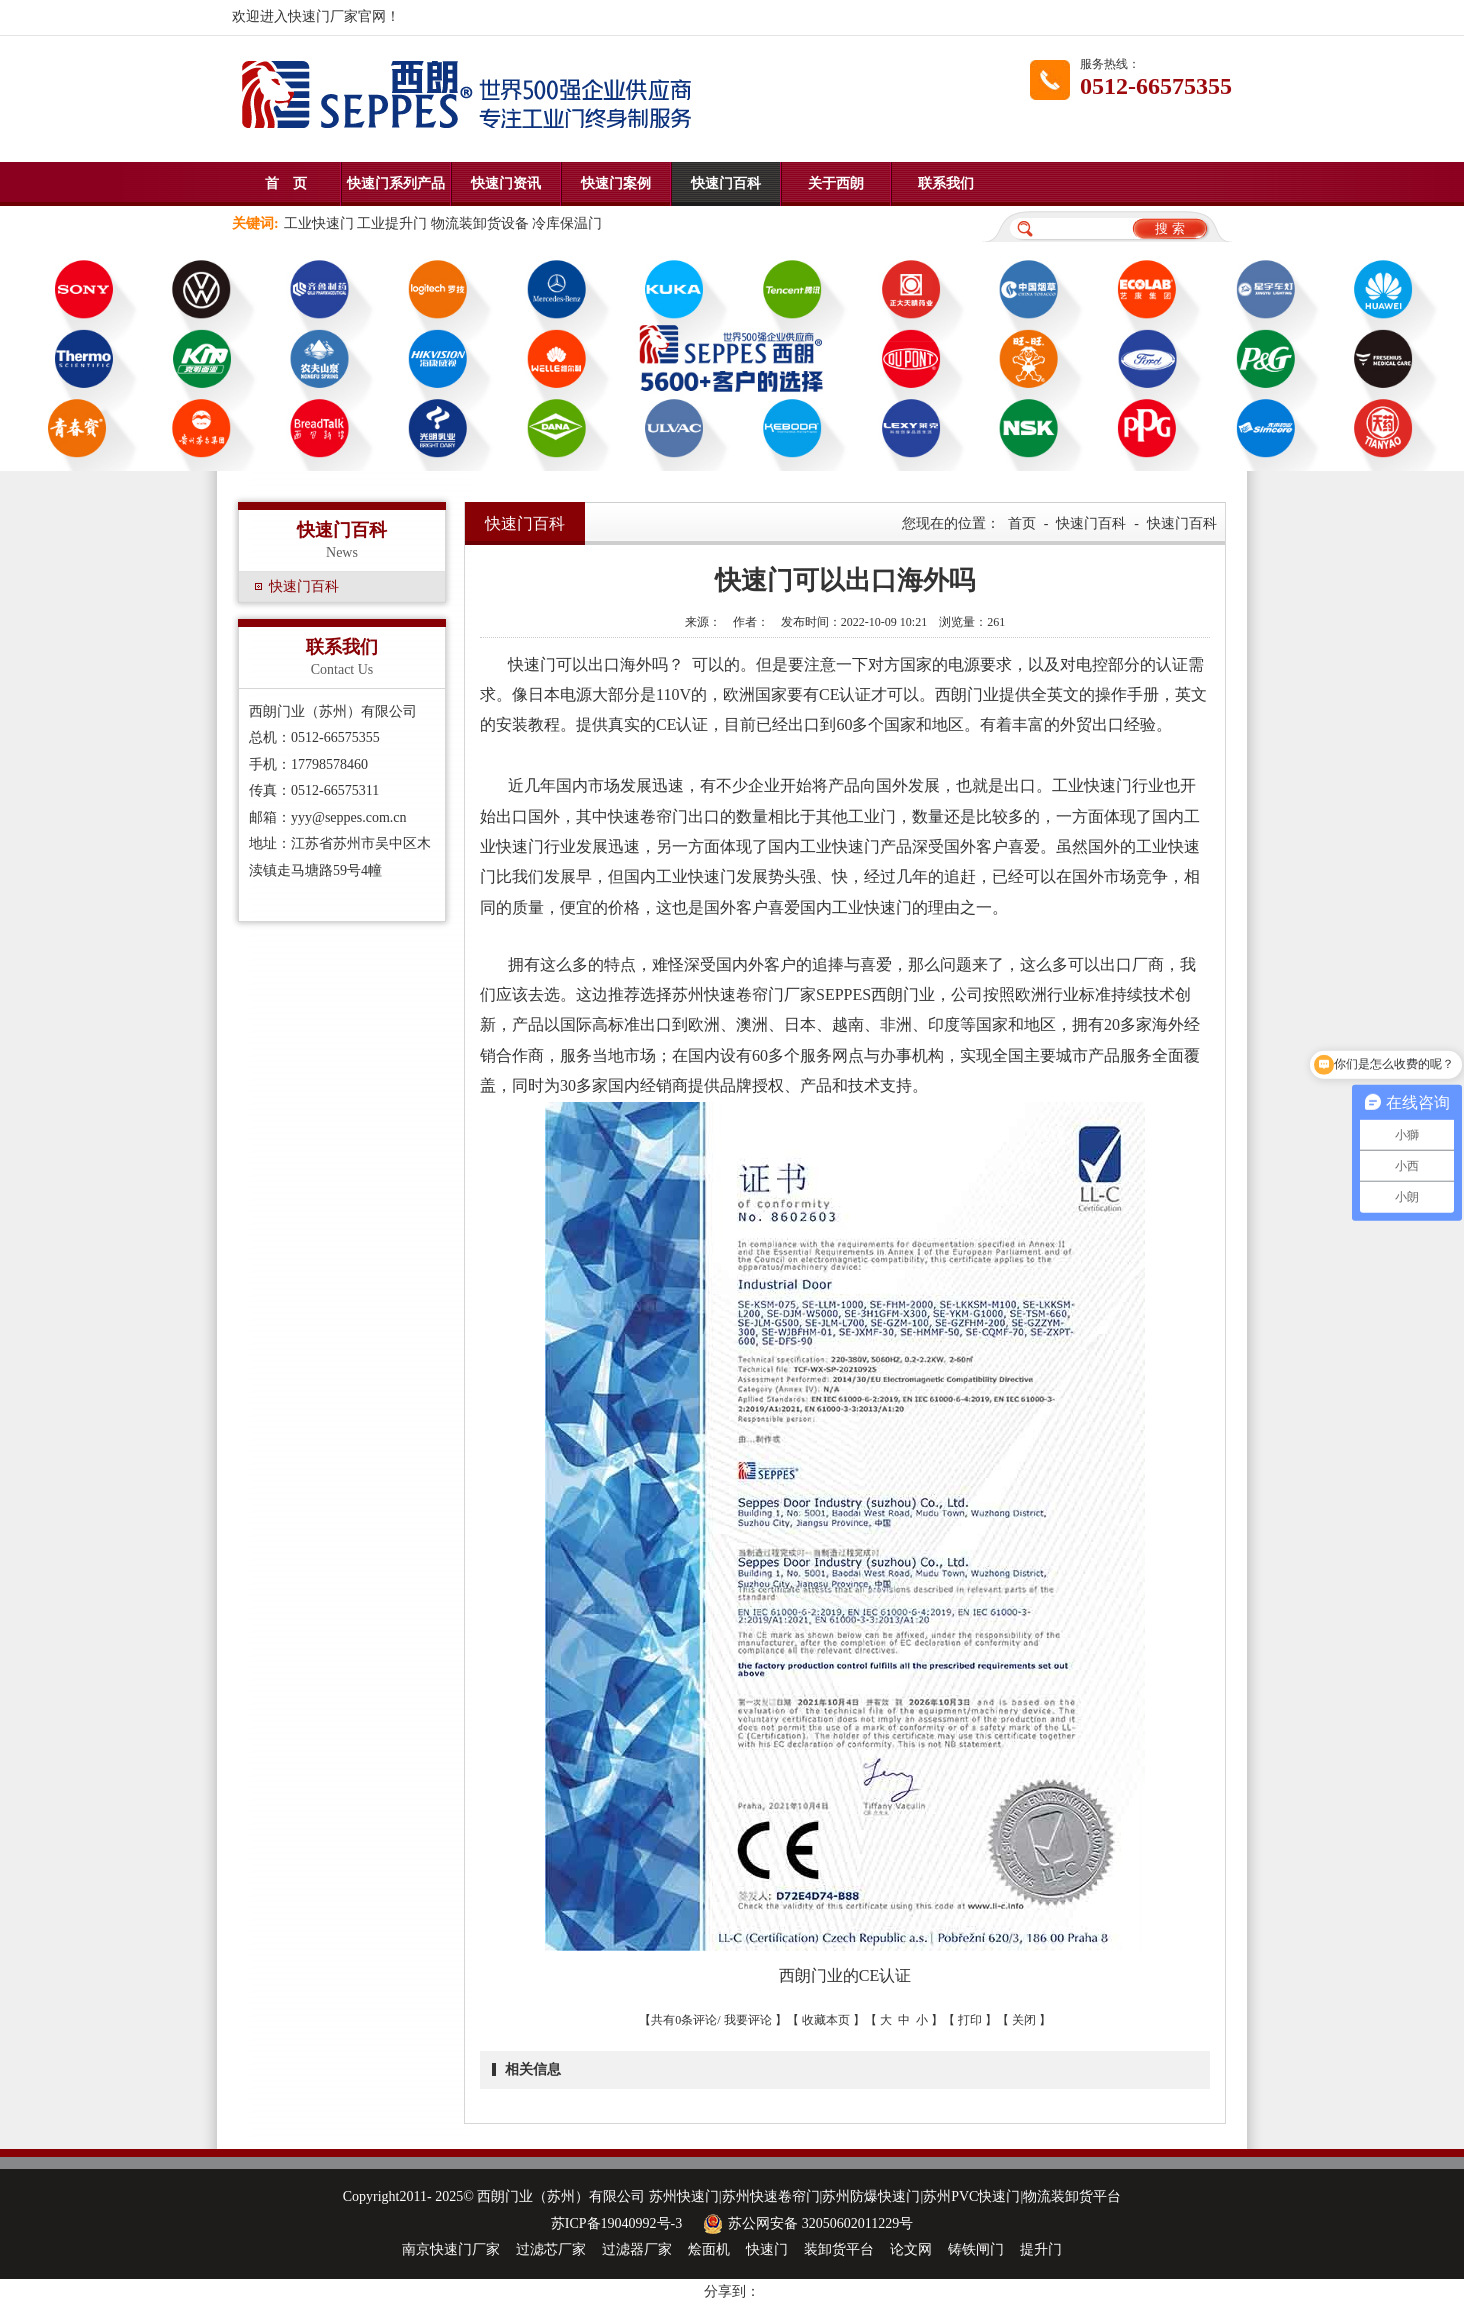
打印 (970, 2020)
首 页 (286, 183)
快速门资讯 (506, 183)
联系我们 (946, 183)
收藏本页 (826, 2020)
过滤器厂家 (637, 2249)
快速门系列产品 (396, 183)
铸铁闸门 (976, 2249)
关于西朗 (836, 183)
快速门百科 (726, 183)
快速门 (767, 2249)
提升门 (1041, 2249)
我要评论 (748, 2020)
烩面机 (709, 2249)
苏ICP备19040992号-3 (616, 2223)
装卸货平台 (839, 2249)
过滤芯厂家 (551, 2249)
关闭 (1024, 2020)
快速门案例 (616, 183)
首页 (1022, 523)
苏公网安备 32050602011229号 (805, 2223)
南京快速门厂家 (451, 2249)
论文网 (911, 2249)
